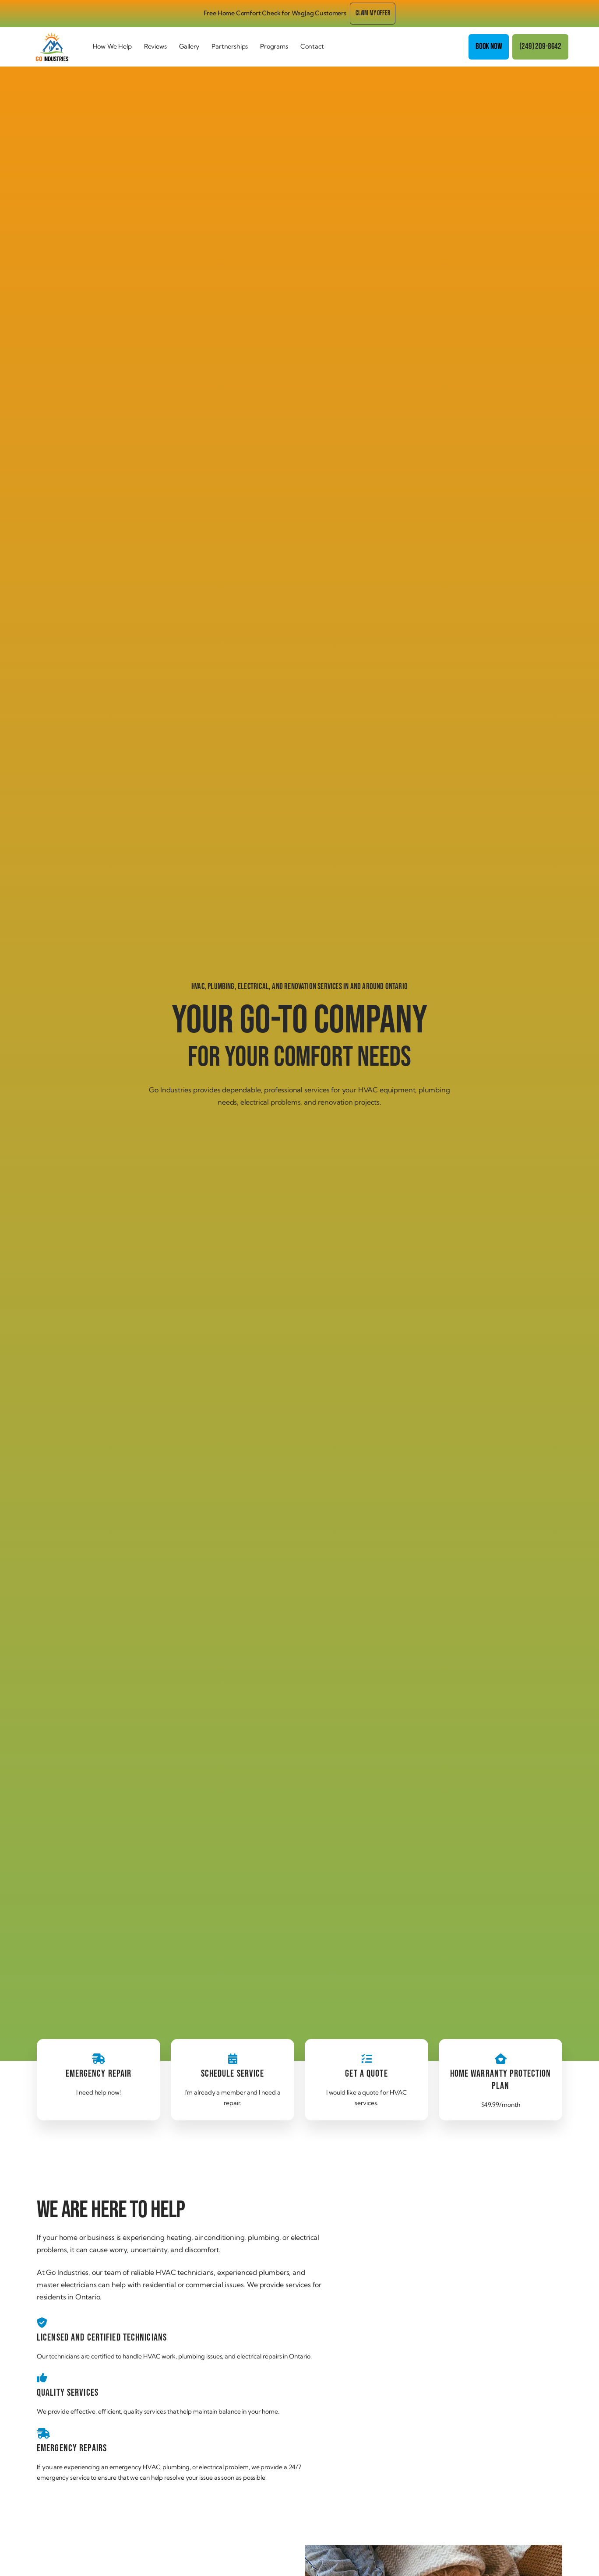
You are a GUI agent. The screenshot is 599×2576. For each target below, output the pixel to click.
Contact (312, 46)
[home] (59, 46)
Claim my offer (373, 13)
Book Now (489, 47)
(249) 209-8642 (540, 47)
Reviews (155, 46)
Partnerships (229, 46)
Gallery (189, 46)
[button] (112, 46)
